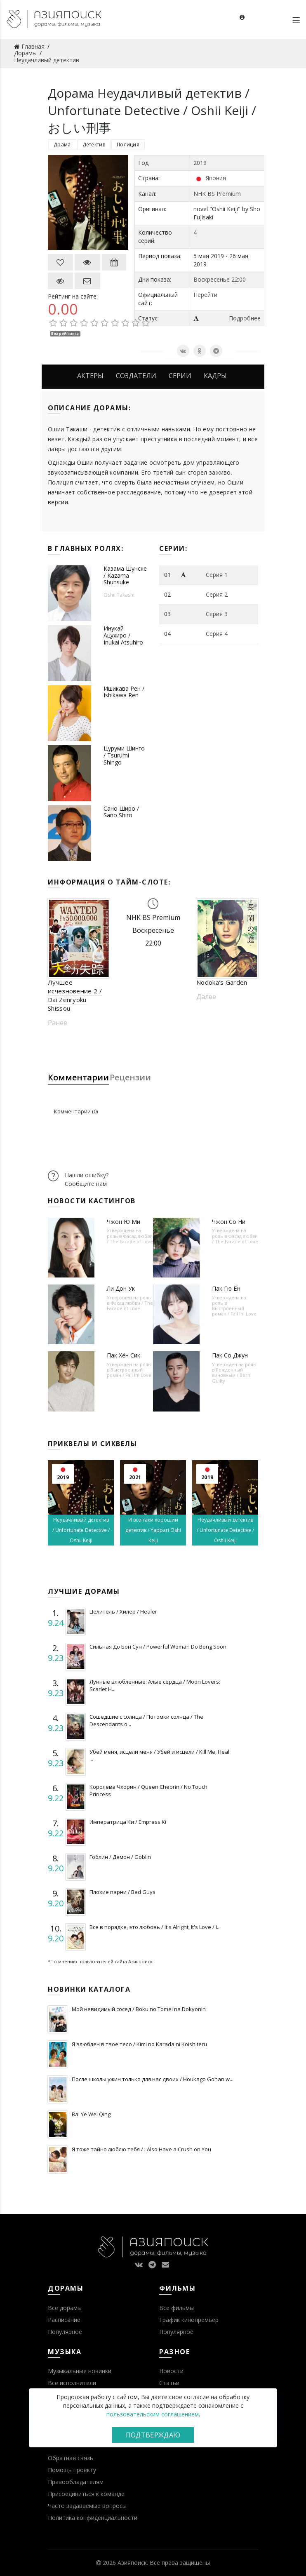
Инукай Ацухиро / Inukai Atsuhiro (123, 635)
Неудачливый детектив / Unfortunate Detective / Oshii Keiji (81, 1530)
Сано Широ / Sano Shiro (121, 812)
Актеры (90, 375)
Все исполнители (72, 2383)
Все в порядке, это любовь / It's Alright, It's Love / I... (155, 1927)
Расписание (64, 2320)
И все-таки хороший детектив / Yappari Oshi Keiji (153, 1530)
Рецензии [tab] (130, 1077)
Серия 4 (217, 634)
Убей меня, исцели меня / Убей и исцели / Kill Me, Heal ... (159, 1755)
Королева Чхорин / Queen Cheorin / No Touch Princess (148, 1790)
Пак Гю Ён (226, 1288)
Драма (62, 144)
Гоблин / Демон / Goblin (120, 1857)
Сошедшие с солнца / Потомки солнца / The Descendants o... (146, 1720)
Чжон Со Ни (228, 1222)
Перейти (205, 295)
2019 (200, 163)
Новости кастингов (92, 1200)
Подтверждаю (153, 2435)
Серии (180, 375)
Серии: (173, 548)
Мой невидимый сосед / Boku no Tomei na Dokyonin (139, 2009)
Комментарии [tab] (78, 1077)
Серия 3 (217, 614)
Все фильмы (176, 2308)
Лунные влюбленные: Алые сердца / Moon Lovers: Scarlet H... (154, 1685)
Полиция (128, 144)
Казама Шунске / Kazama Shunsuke (125, 575)
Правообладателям (76, 2482)
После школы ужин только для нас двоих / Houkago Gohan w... (152, 2079)
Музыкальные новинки (79, 2371)
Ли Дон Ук (121, 1288)
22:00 (238, 279)
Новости (171, 2371)
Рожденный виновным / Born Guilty (231, 1375)
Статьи (169, 2383)
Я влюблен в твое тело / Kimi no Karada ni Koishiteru (139, 2044)
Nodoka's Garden (221, 982)
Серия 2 (217, 594)
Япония (216, 178)
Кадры (215, 375)
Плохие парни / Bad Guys (122, 1892)
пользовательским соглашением (152, 2414)
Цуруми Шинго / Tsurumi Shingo (124, 755)
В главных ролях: (85, 548)
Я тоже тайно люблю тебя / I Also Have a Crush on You (141, 2149)
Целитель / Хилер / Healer (123, 1611)
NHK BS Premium (217, 194)
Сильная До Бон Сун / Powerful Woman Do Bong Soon (157, 1646)
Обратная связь (70, 2458)
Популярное (65, 2332)
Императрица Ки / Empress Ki (127, 1822)
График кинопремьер (189, 2320)
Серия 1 (217, 575)
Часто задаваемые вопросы (87, 2506)
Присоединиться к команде (86, 2494)
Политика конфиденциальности (92, 2518)
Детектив (93, 144)
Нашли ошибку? (86, 1175)
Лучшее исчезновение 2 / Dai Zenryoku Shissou (75, 995)
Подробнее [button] (245, 318)
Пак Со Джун (230, 1355)
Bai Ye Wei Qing (91, 2114)
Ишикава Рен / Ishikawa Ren (124, 692)
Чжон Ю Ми (123, 1222)
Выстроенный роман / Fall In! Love (234, 1311)
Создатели (136, 375)
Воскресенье (211, 279)
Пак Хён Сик (123, 1355)
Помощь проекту (72, 2470)
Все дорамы (65, 2308)
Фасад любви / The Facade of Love (130, 1238)
